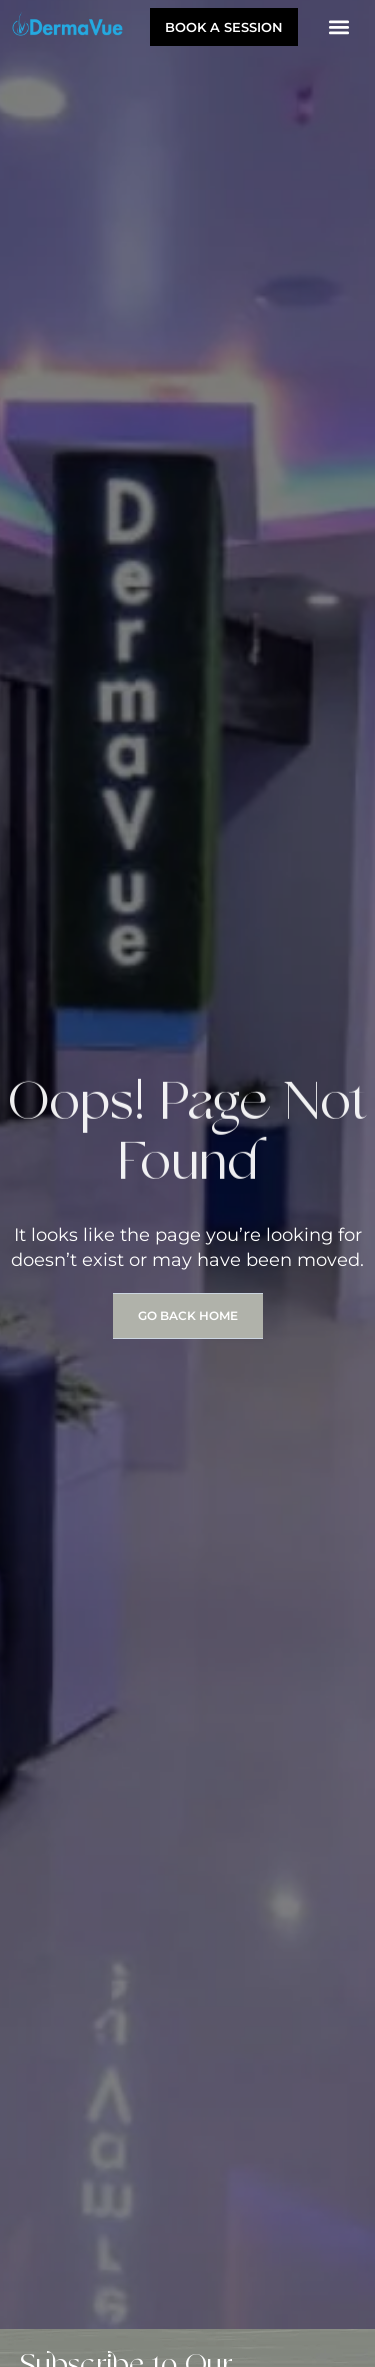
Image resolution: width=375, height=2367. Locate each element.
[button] (338, 26)
